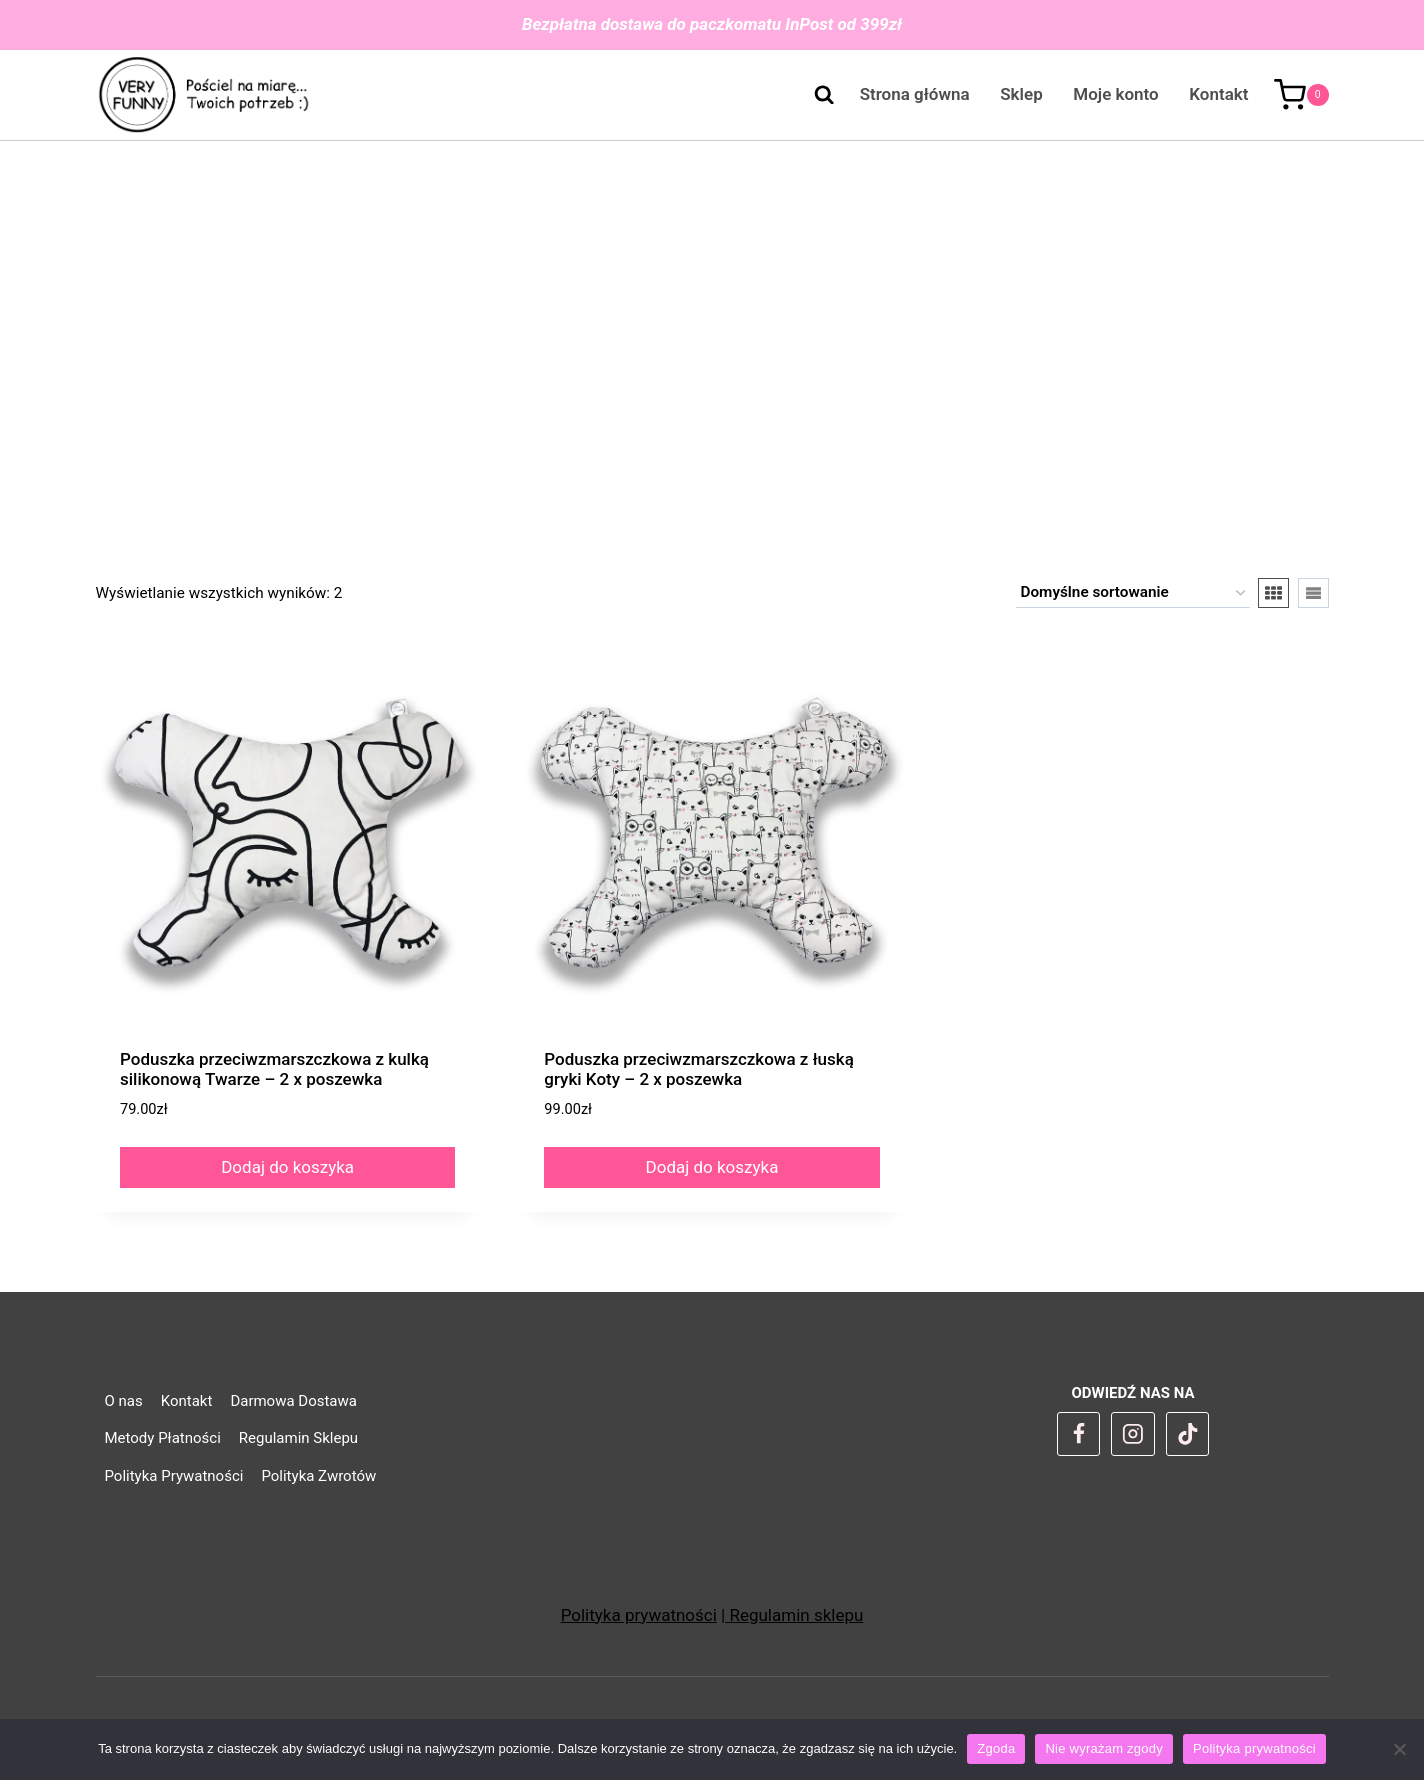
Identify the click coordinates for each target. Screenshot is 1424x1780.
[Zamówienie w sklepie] (1133, 593)
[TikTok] (1188, 1434)
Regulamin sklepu (794, 1615)
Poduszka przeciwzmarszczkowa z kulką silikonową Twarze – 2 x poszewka (274, 1069)
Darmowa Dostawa (293, 1401)
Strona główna (915, 94)
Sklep (1021, 94)
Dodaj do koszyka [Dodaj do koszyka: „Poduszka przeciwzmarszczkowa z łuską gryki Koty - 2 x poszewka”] (712, 1167)
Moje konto (1115, 94)
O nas (124, 1401)
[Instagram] (1133, 1434)
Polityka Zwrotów (318, 1476)
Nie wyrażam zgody (1104, 1748)
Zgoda (996, 1748)
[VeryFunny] (204, 95)
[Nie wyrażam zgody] (1399, 1749)
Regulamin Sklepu (298, 1438)
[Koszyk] (1301, 95)
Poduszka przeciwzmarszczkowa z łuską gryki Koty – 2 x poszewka (698, 1069)
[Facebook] (1079, 1434)
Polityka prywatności (639, 1615)
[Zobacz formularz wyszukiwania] (814, 95)
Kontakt (1218, 94)
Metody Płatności (163, 1438)
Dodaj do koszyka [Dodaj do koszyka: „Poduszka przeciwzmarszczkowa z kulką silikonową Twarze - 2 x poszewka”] (287, 1167)
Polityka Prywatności (174, 1476)
